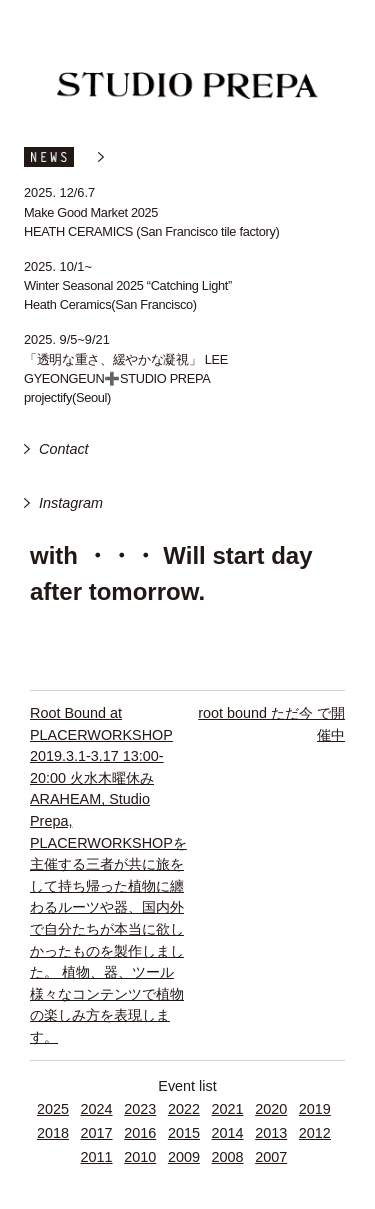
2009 (184, 1157)
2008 (228, 1157)
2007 (271, 1157)
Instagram (71, 503)
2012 (315, 1133)
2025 (53, 1109)
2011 (97, 1157)
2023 (140, 1109)
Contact (64, 449)
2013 (271, 1133)
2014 (228, 1133)
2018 (53, 1133)
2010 (140, 1157)
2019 (315, 1109)
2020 (271, 1109)
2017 (97, 1133)
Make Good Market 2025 (91, 212)
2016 (140, 1133)
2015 (184, 1133)
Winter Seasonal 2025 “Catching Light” (128, 285)
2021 (228, 1109)
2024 (97, 1109)
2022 (184, 1109)
